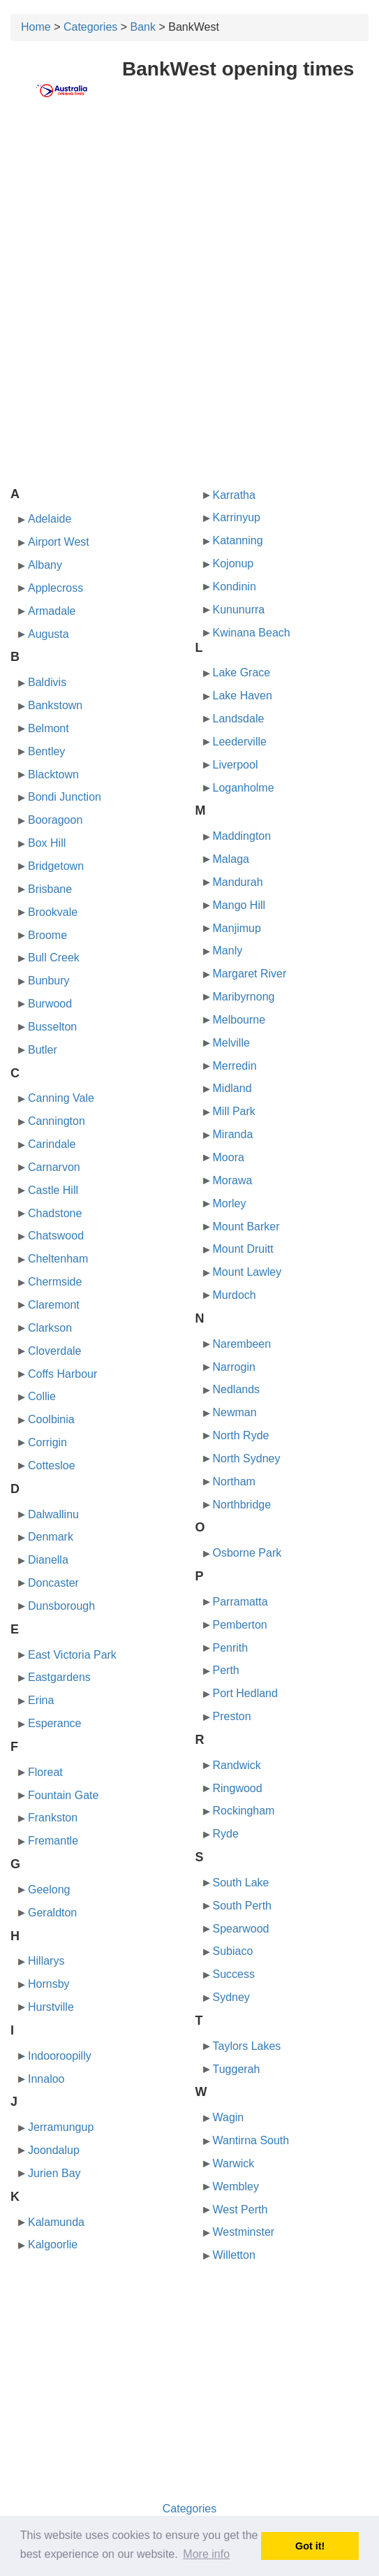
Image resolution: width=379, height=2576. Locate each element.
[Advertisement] (189, 221)
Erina (41, 1700)
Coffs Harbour (62, 1374)
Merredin (235, 1066)
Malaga (231, 859)
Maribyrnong (244, 997)
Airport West (58, 542)
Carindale (51, 1144)
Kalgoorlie (52, 2244)
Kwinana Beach (251, 633)
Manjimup (237, 928)
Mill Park (234, 1111)
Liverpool (235, 765)
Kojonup (233, 563)
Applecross (55, 588)
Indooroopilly (59, 2056)
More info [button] (206, 2554)
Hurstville (51, 2007)
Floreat (45, 1772)
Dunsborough (61, 1606)
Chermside (55, 1282)
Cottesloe (51, 1465)
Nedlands (236, 1389)
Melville (231, 1043)
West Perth (240, 2209)
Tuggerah (236, 2069)
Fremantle (53, 1841)
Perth (226, 1670)
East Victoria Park (72, 1655)
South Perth (242, 1906)
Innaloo (46, 2079)
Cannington (56, 1121)
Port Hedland (245, 1693)
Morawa (233, 1180)
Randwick (237, 1765)
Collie (42, 1396)
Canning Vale (61, 1098)
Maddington (242, 836)
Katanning (238, 540)
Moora (228, 1157)
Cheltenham (58, 1259)
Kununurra (239, 610)
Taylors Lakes (247, 2046)
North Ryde (241, 1435)
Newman (235, 1412)
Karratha (234, 495)
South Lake (241, 1883)
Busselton (52, 1027)
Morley (229, 1203)
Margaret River (250, 974)
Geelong (49, 1889)
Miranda (233, 1134)
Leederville (240, 742)
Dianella (48, 1560)
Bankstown (55, 705)
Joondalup (54, 2150)
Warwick (234, 2163)
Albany (45, 565)
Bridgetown (56, 866)
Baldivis (47, 682)
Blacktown (53, 774)
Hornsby (49, 1984)
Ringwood (237, 1788)
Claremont (54, 1305)
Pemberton (240, 1625)
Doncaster (53, 1583)
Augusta (48, 634)
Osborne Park (247, 1553)
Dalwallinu (53, 1514)
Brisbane (50, 889)
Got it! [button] (310, 2546)
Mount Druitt (243, 1249)
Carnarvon (54, 1167)
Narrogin (234, 1367)
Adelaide (49, 519)
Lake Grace (242, 672)
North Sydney (247, 1458)
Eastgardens (59, 1677)
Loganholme (243, 788)
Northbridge (242, 1505)
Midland (232, 1088)
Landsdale (239, 719)
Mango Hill (239, 905)
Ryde (226, 1834)
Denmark (50, 1537)
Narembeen (242, 1344)
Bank (143, 27)
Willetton (234, 2255)
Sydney (231, 1997)
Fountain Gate (63, 1795)
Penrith (230, 1648)
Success (234, 1974)
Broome (47, 935)
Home (36, 27)
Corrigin (47, 1442)
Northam (234, 1481)
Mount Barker (246, 1226)
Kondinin (234, 586)
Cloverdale (54, 1351)
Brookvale (52, 912)
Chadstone (55, 1213)
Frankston (52, 1818)
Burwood (50, 1004)
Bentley (46, 751)
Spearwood (241, 1929)
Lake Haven (242, 695)
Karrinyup (236, 517)
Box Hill (47, 843)
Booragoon (55, 820)
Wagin (228, 2117)
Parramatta (240, 1602)
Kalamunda (56, 2222)
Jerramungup (61, 2127)
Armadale (51, 611)
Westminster (244, 2232)
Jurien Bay (54, 2173)
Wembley (236, 2186)
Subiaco (233, 1951)
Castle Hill (53, 1190)
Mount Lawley (247, 1272)
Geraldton (52, 1913)
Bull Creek (54, 957)
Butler (42, 1050)
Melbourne (239, 1020)
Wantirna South (251, 2140)
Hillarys (46, 1961)
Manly (228, 950)
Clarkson (50, 1328)
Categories (90, 27)
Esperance (55, 1723)
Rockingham (244, 1811)
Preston (232, 1716)
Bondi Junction (64, 797)
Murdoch (234, 1295)
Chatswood (56, 1236)
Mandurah (238, 882)
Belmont (48, 728)
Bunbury (49, 981)
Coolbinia (51, 1419)
